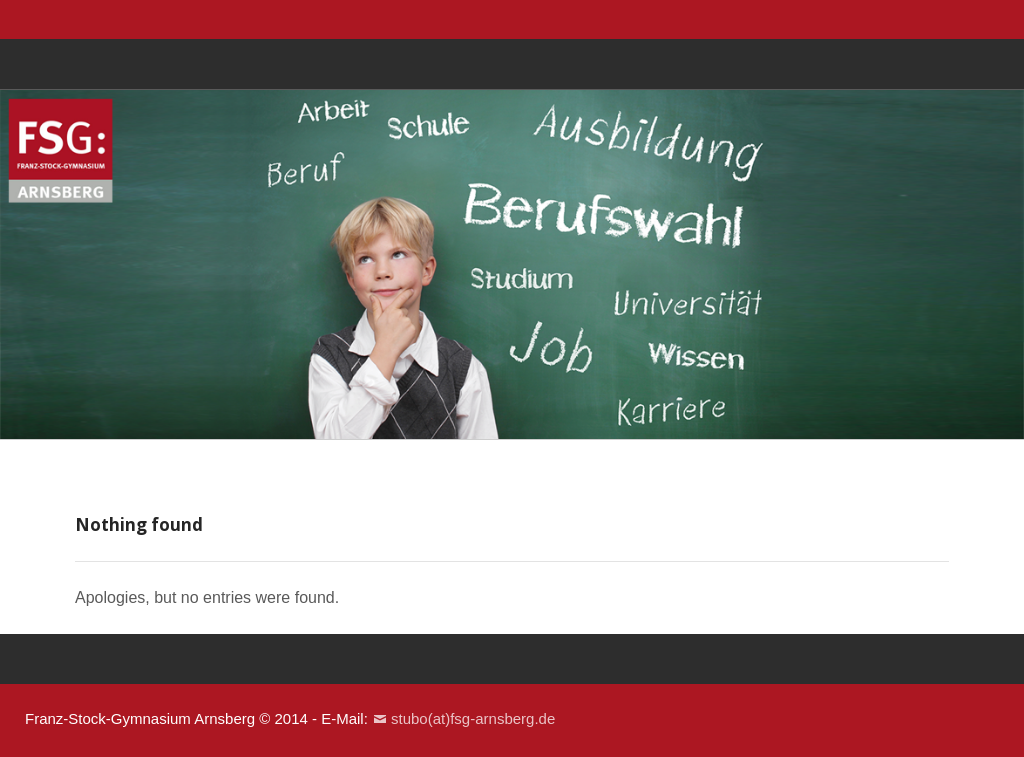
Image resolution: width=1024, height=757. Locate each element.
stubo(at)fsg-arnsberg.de (473, 718)
